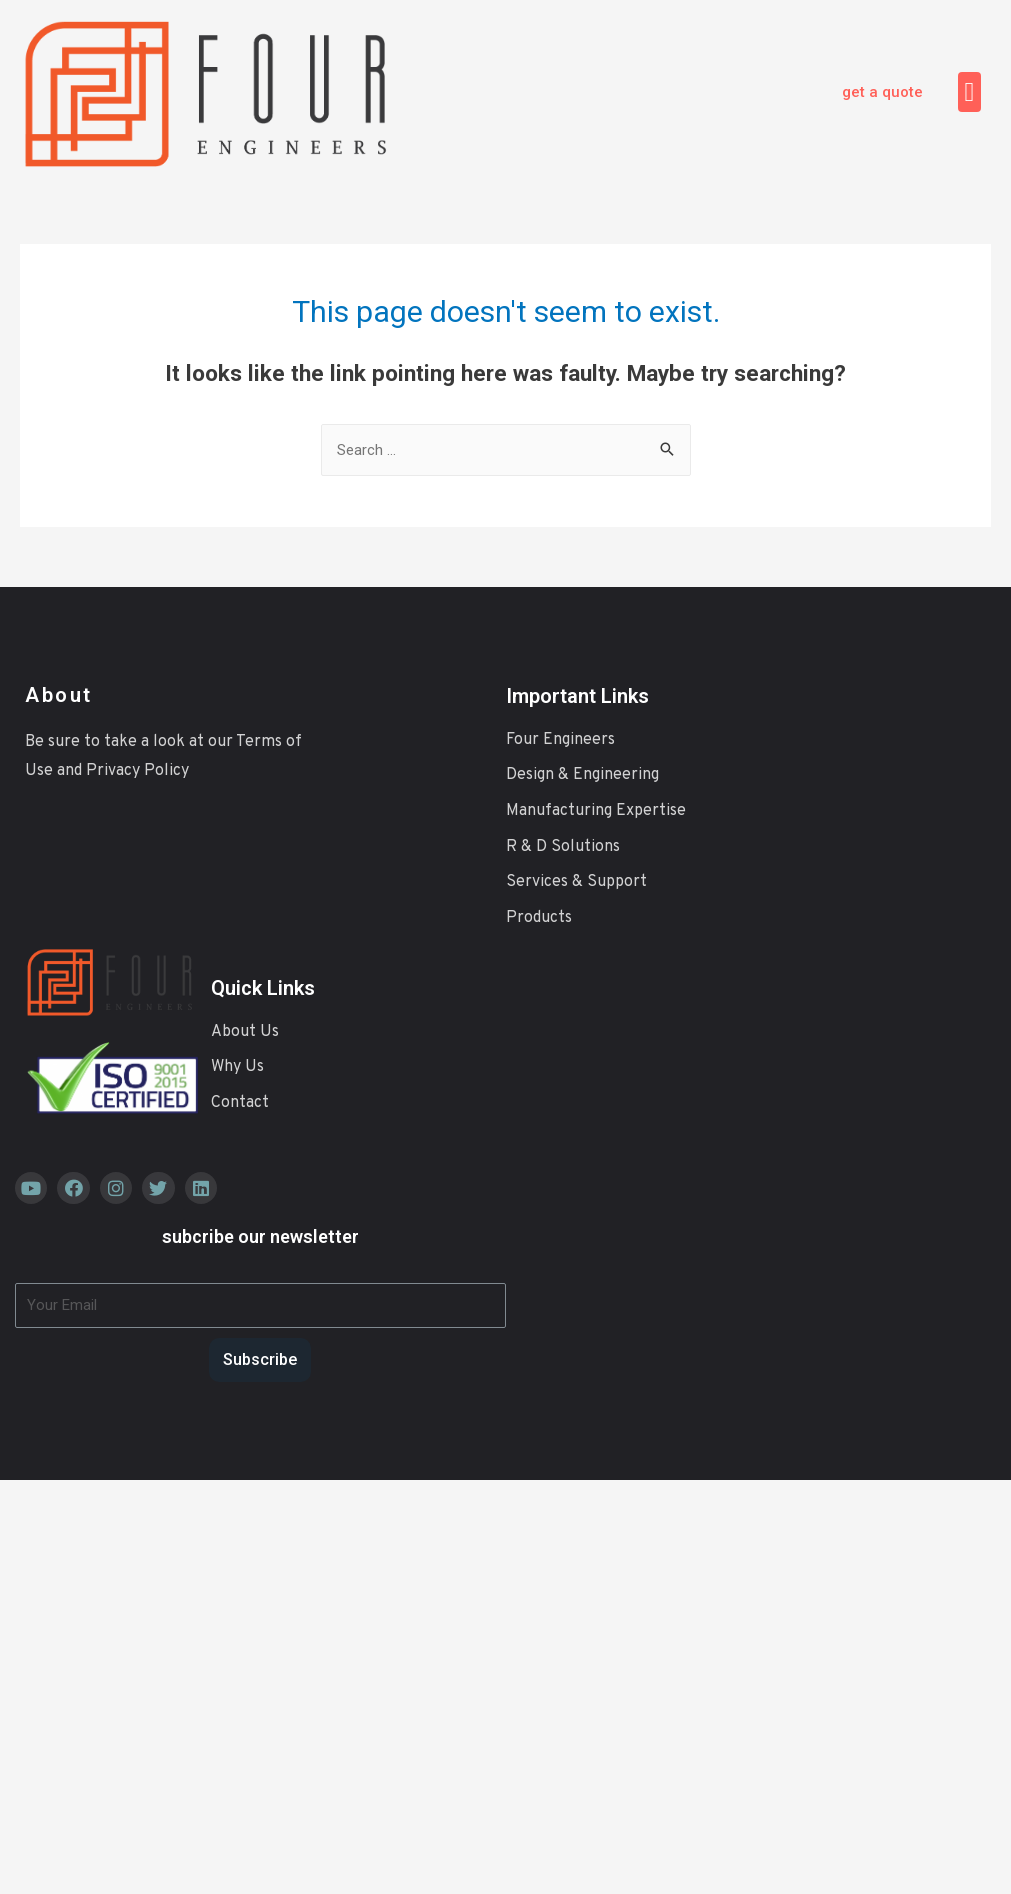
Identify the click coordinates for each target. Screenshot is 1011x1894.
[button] (882, 92)
